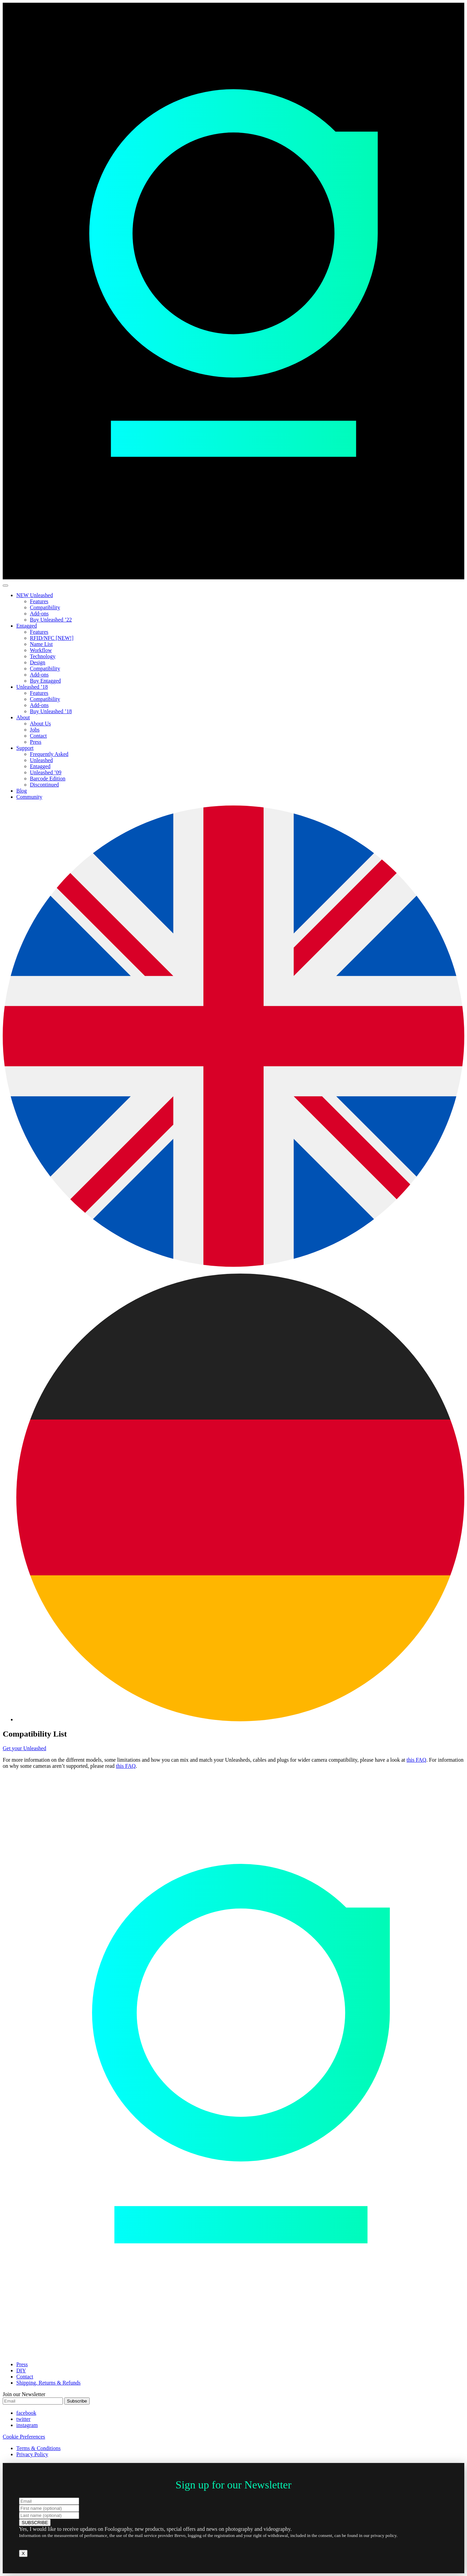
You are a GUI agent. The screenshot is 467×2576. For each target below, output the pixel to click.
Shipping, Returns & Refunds (48, 2383)
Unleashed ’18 (32, 687)
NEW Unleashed (34, 595)
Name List (41, 644)
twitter (23, 2419)
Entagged (26, 626)
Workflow (41, 650)
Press (35, 742)
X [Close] (23, 2553)
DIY (21, 2370)
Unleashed (41, 760)
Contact (38, 736)
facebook (26, 2413)
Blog (21, 791)
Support (25, 748)
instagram (27, 2425)
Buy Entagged (45, 681)
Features (39, 601)
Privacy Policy (32, 2454)
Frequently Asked (49, 754)
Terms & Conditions (38, 2448)
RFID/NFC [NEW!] (51, 638)
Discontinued (44, 784)
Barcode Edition (47, 778)
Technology (42, 656)
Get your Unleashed (24, 1748)
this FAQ (416, 1760)
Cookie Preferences (24, 2437)
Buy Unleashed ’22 (51, 620)
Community (29, 797)
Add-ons (39, 613)
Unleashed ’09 (45, 772)
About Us (40, 723)
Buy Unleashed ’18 (51, 711)
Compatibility (45, 607)
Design (37, 662)
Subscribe (77, 2401)
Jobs (34, 730)
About (23, 717)
